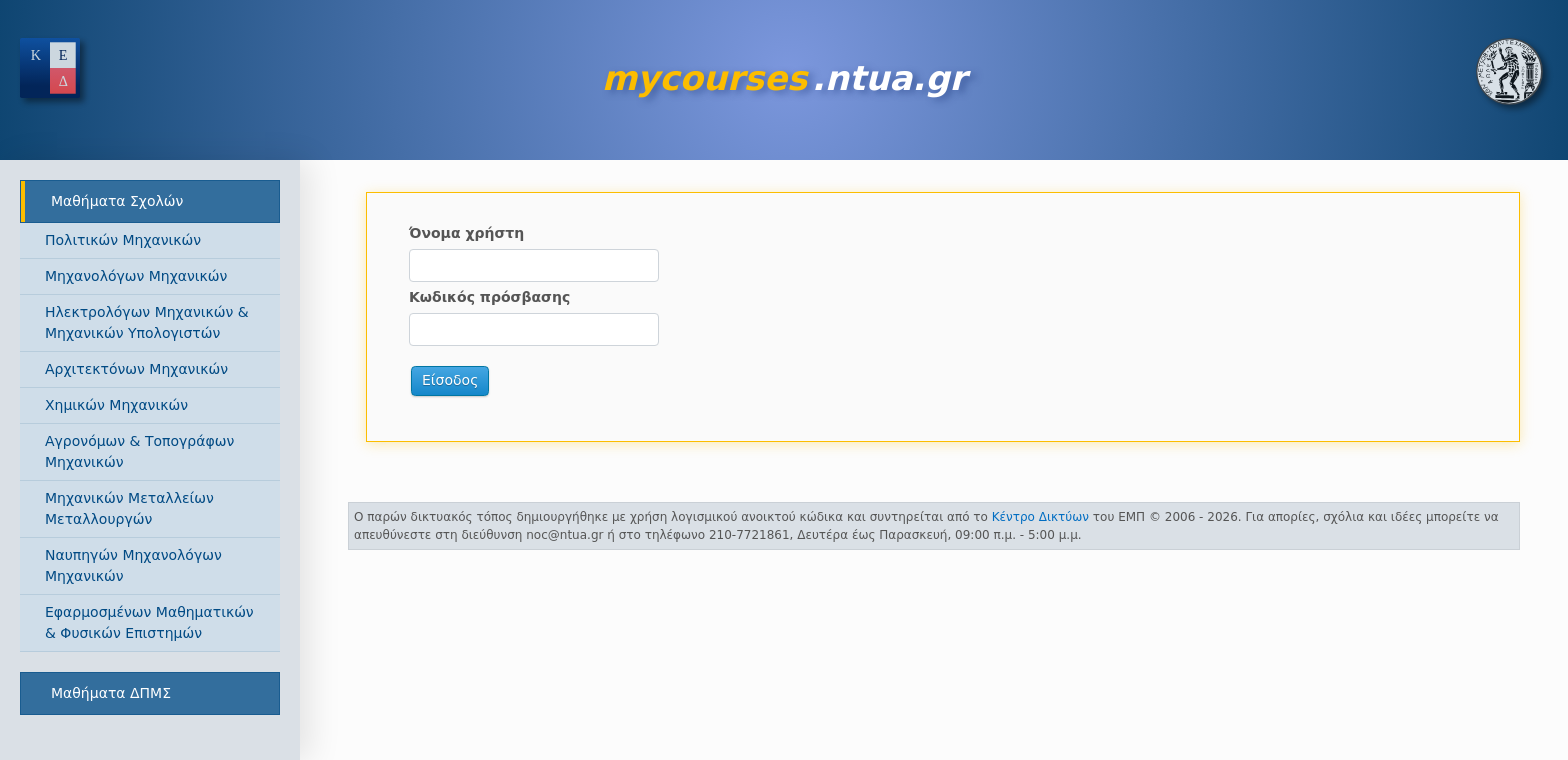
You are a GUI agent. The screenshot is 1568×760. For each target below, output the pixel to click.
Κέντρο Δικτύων (1040, 517)
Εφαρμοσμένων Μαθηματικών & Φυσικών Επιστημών (149, 622)
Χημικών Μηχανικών (116, 405)
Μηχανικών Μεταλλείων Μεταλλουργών (129, 508)
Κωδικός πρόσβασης (489, 297)
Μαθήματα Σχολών (117, 201)
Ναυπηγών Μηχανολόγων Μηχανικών (133, 565)
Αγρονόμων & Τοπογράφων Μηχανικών (139, 451)
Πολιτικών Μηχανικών (123, 240)
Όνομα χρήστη (466, 233)
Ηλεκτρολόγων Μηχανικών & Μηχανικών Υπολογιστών (147, 322)
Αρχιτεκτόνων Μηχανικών (136, 369)
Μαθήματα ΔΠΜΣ (111, 693)
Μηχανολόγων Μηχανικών (136, 276)
